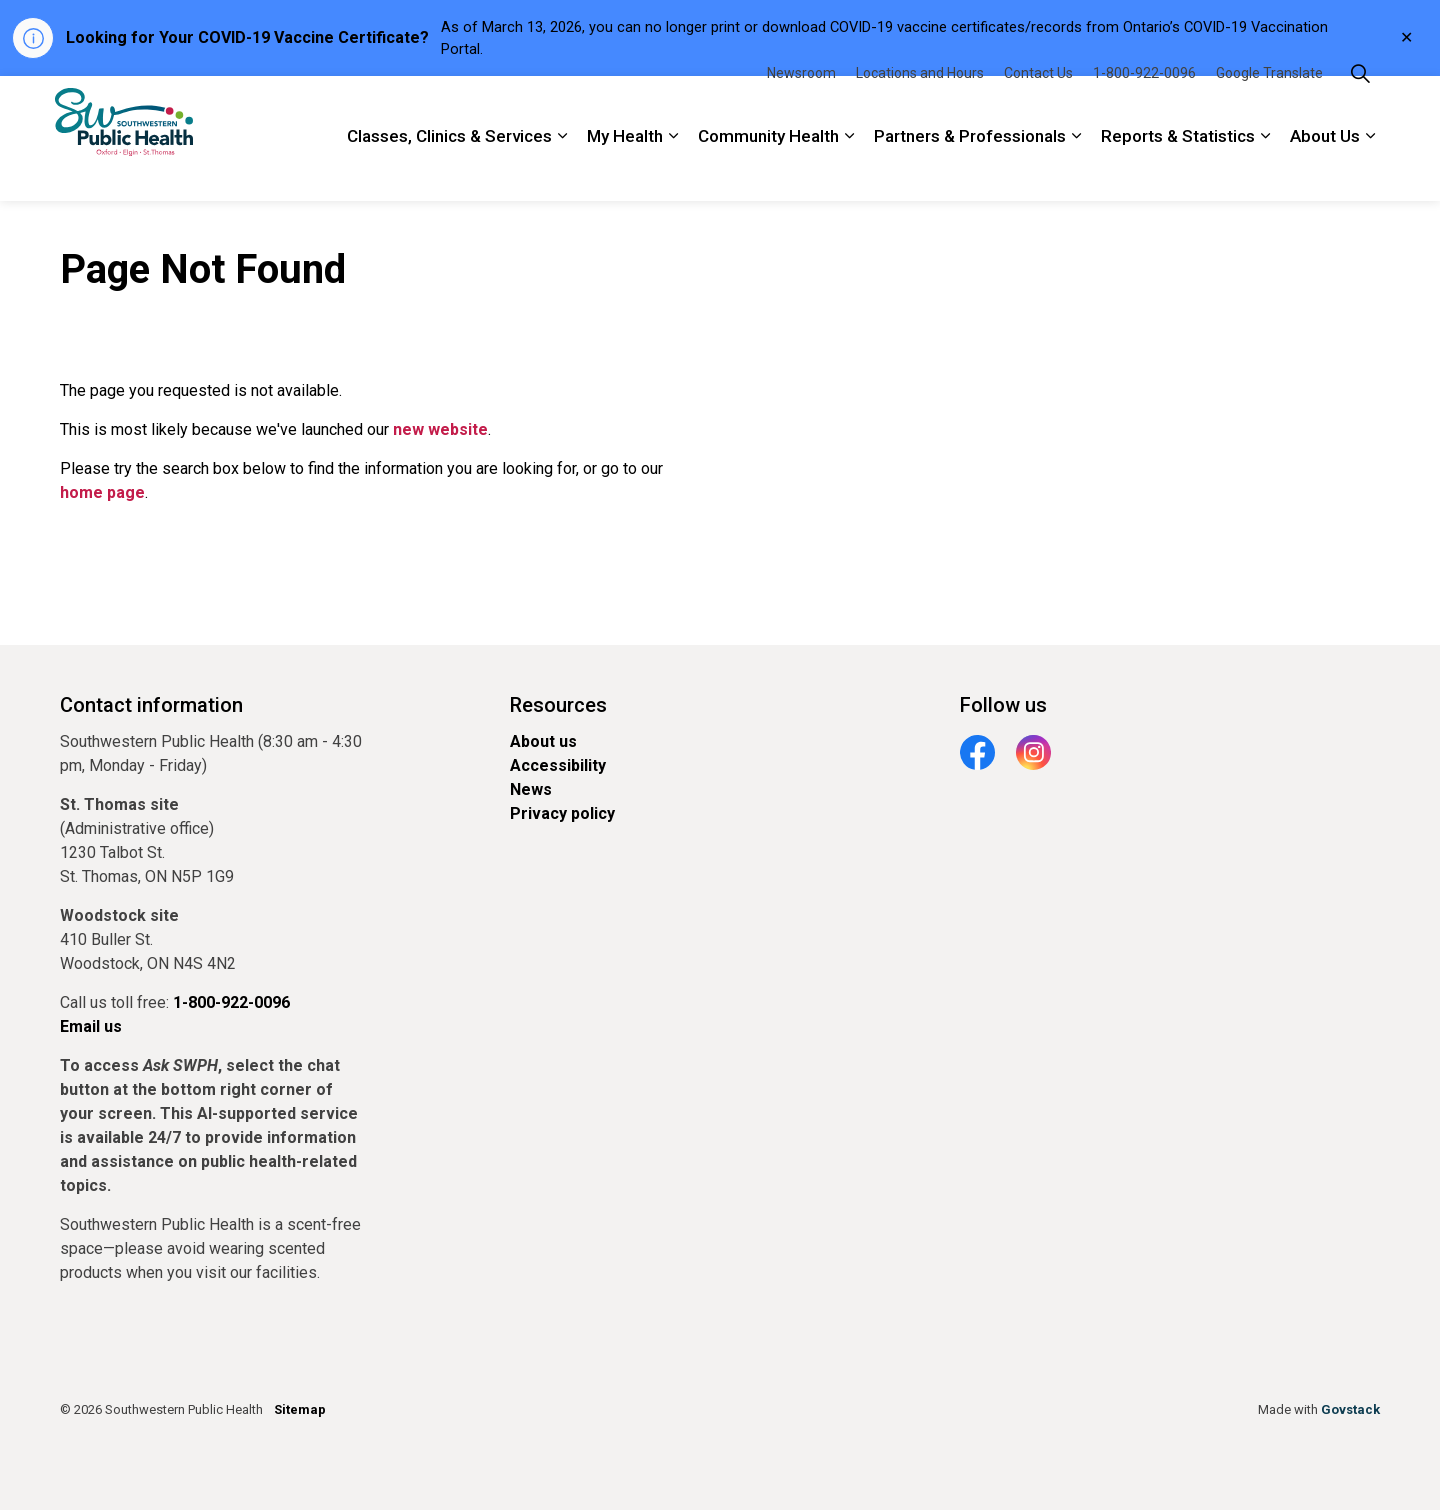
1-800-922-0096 (1144, 107)
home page (102, 492)
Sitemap (300, 1409)
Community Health (768, 170)
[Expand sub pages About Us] (1370, 170)
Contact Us (1038, 107)
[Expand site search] (1360, 107)
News (531, 789)
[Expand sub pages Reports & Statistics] (1265, 170)
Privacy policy (562, 813)
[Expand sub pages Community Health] (849, 170)
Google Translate (1269, 107)
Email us (91, 1026)
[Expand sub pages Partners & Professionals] (1076, 170)
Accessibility (558, 765)
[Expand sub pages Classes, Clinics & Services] (562, 170)
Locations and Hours (920, 107)
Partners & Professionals (970, 170)
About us (543, 741)
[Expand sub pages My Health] (673, 170)
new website (440, 429)
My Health (625, 170)
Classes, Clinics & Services (449, 170)
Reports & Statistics (1178, 170)
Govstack (1350, 1409)
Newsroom (801, 107)
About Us (1325, 170)
